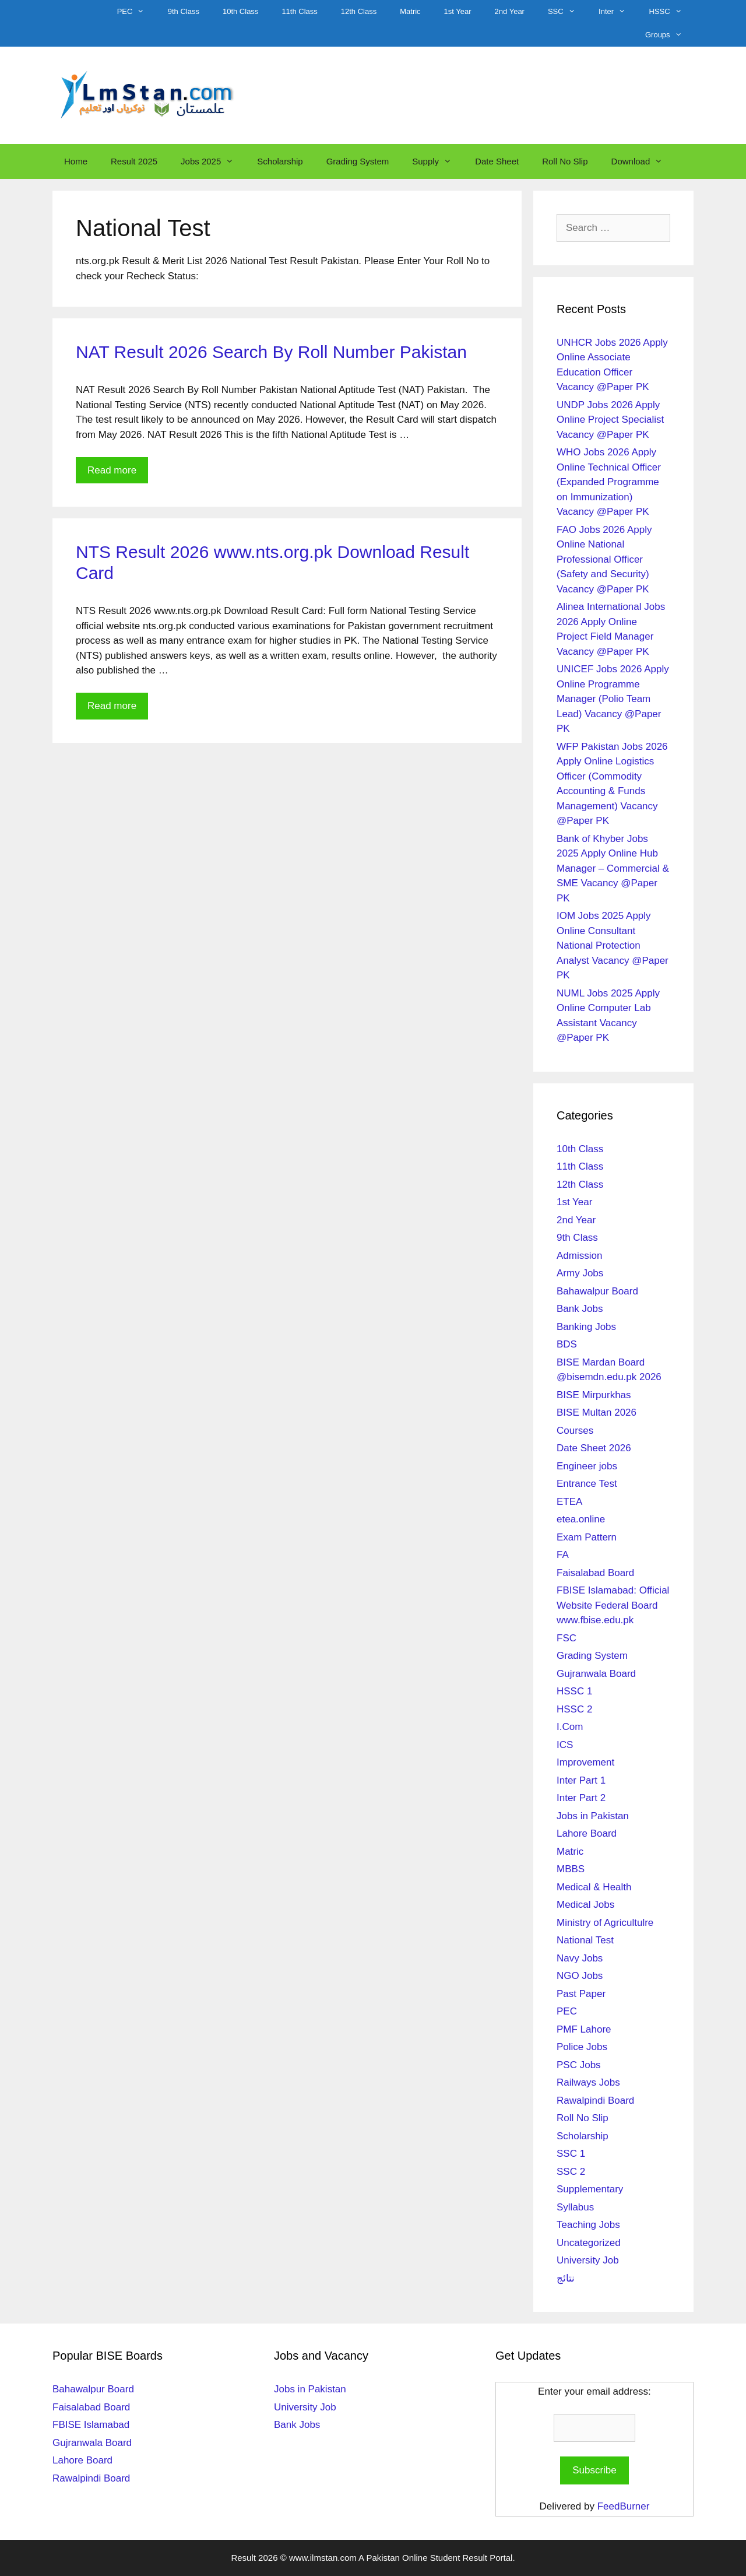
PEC (136, 11)
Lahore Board (587, 1833)
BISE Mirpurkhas (594, 1395)
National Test (585, 1940)
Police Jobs (582, 2046)
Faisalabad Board (595, 1572)
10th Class (240, 11)
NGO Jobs (580, 1975)
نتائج (566, 2278)
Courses (575, 1430)
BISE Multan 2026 (596, 1412)
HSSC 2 (574, 1709)
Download (643, 161)
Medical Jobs (585, 1904)
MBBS (571, 1869)
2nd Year (510, 11)
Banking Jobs (586, 1326)
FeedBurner (623, 2506)
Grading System (357, 161)
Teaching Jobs (588, 2224)
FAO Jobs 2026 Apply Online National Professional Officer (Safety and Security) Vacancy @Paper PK (604, 559)
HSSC (671, 11)
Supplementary (590, 2189)
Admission (579, 1255)
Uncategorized (589, 2242)
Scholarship (279, 161)
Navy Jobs (580, 1958)
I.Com (570, 1726)
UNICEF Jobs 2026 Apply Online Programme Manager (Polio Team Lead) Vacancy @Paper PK (613, 699)
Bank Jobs (580, 1308)
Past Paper (581, 1993)
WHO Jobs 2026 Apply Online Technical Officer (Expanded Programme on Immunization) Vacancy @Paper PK (609, 482)
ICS (565, 1744)
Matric (410, 11)
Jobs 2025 (213, 161)
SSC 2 (571, 2171)
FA (563, 1554)
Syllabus (575, 2207)
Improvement (585, 1762)
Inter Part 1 (581, 1780)
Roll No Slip (564, 161)
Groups (669, 35)
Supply (437, 161)
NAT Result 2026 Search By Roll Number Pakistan (271, 352)
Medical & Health (594, 1887)
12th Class (358, 11)
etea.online (581, 1519)
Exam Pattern (587, 1537)
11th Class (299, 11)
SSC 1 (571, 2153)
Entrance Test (587, 1483)
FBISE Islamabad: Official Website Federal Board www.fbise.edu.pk (613, 1605)
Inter (618, 11)
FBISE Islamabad (90, 2424)
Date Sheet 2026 (594, 1448)
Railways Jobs (588, 2082)
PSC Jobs (579, 2064)
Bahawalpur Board (597, 1291)
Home (75, 161)
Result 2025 (134, 161)
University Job (588, 2260)
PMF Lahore (584, 2029)
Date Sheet (497, 161)
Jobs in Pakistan (593, 1816)
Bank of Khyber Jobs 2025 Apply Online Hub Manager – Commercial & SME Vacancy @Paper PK (613, 868)
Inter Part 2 (581, 1797)
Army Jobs (580, 1273)
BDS (567, 1344)
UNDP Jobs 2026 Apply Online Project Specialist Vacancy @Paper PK (610, 419)
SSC (567, 11)
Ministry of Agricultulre (605, 1922)
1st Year (457, 11)
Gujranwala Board (596, 1673)
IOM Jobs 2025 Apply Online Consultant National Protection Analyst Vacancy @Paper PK (612, 945)
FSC (566, 1638)
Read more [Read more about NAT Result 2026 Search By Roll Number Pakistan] (111, 470)
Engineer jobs (587, 1466)
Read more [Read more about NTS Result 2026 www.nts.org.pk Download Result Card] (111, 705)
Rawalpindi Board (595, 2100)
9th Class (183, 11)
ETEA (569, 1501)
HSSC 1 (574, 1691)
